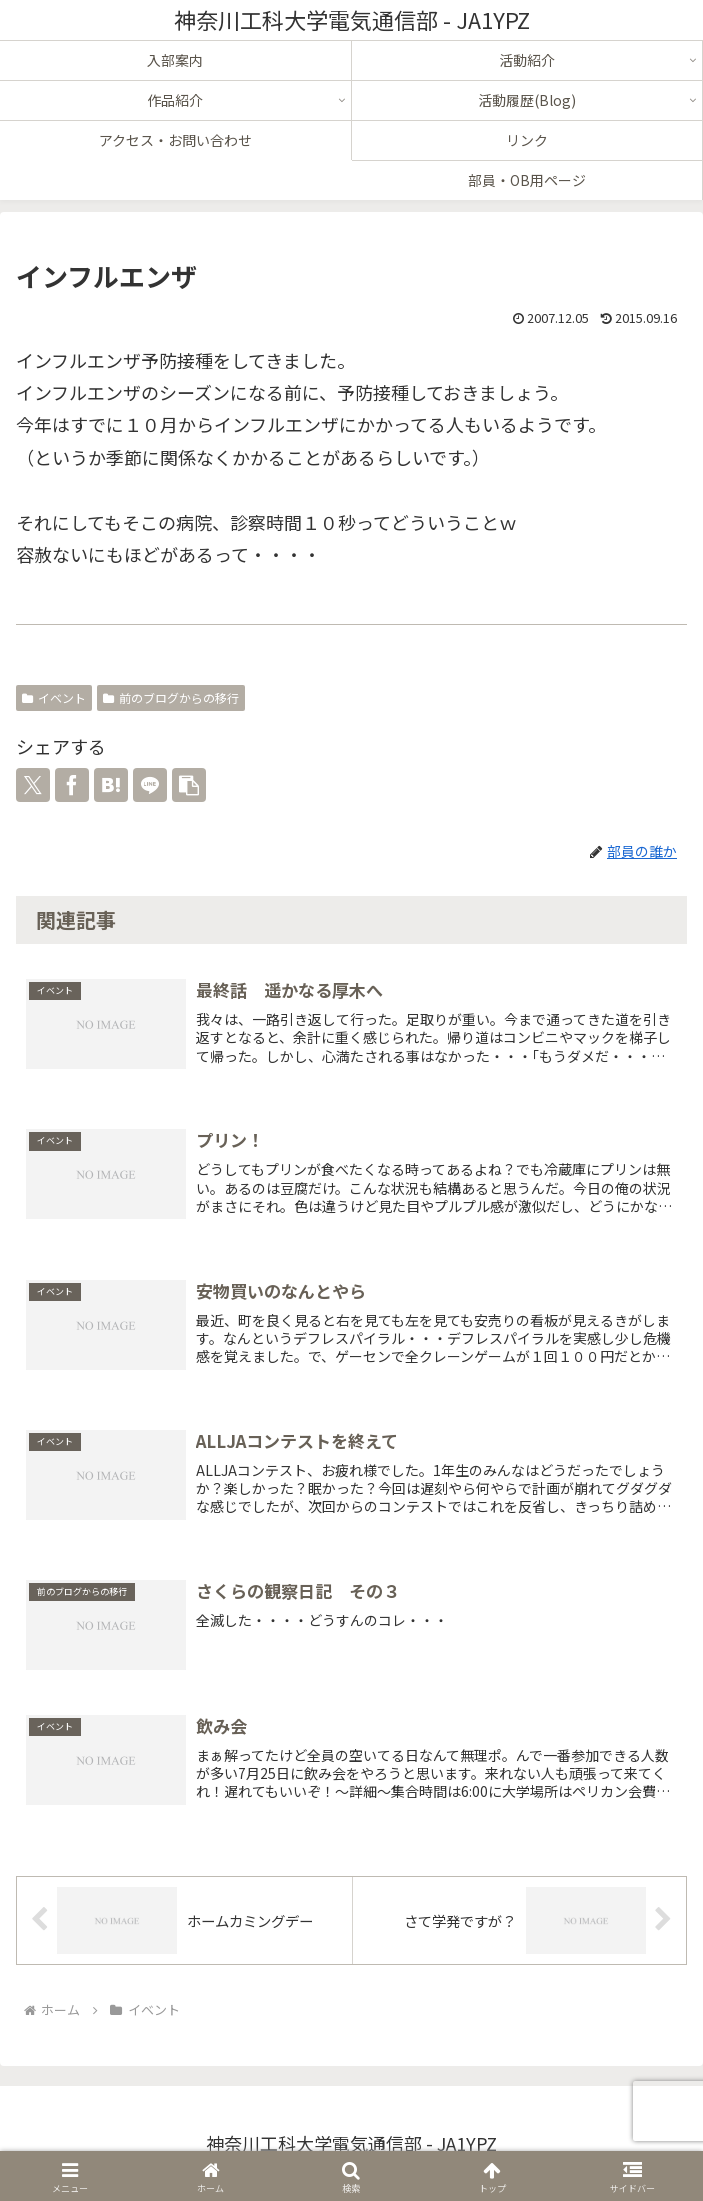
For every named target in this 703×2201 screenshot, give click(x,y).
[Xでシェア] (33, 785)
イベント (54, 697)
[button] (189, 785)
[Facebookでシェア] (72, 785)
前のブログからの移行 (171, 697)
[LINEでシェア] (150, 785)
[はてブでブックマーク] (111, 785)
